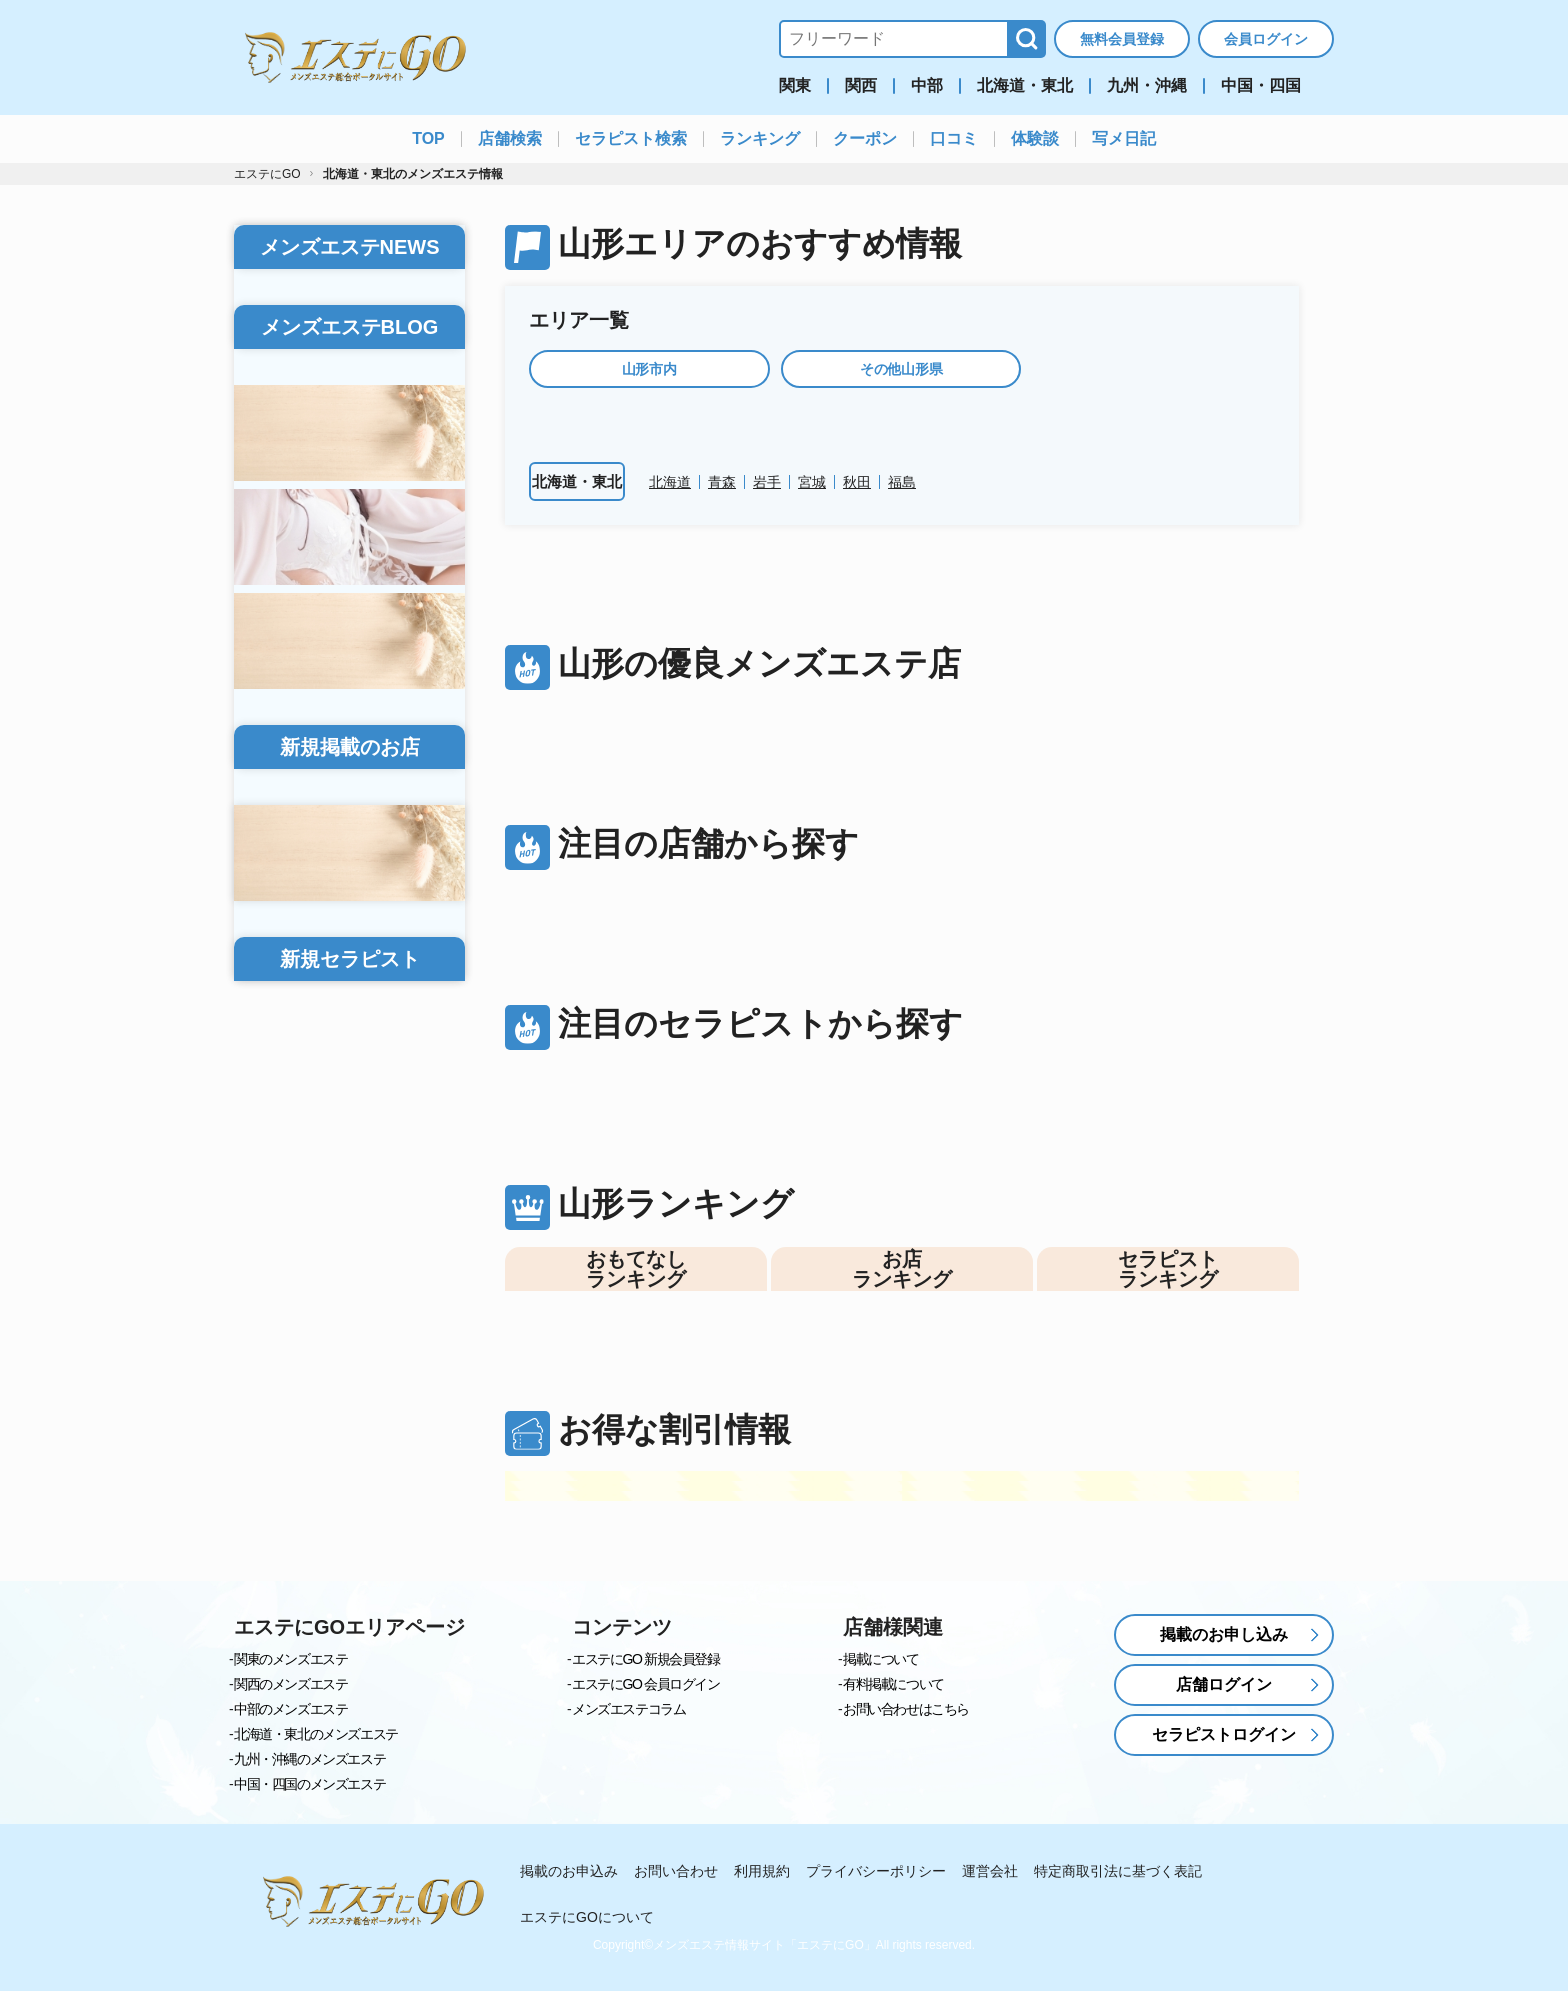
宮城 (812, 482)
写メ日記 (1124, 139)
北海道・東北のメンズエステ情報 (413, 174)
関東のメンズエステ (290, 1660)
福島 (902, 482)
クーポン (865, 139)
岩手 (767, 482)
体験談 (1035, 139)
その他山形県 (901, 369)
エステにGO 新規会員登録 (645, 1660)
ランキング (760, 139)
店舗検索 (510, 139)
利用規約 (762, 1872)
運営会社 (990, 1872)
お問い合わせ (676, 1872)
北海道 (670, 482)
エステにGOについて (587, 1917)
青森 (722, 482)
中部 (927, 86)
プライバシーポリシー (876, 1872)
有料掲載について (893, 1685)
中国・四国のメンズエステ (309, 1785)
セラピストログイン (1224, 1735)
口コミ (954, 139)
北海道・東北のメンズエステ (316, 1735)
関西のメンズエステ (290, 1685)
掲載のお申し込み (1224, 1635)
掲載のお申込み (569, 1872)
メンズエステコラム (628, 1710)
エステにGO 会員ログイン (645, 1685)
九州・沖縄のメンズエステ (309, 1760)
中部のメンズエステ (290, 1710)
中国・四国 (1261, 86)
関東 (795, 86)
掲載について (881, 1660)
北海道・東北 (1025, 86)
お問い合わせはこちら (906, 1710)
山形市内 (649, 369)
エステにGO (267, 174)
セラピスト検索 (631, 139)
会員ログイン (1266, 39)
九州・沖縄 (1147, 86)
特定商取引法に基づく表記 (1118, 1872)
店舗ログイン (1224, 1685)
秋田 (857, 482)
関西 (861, 86)
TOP (428, 139)
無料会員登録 (1122, 39)
